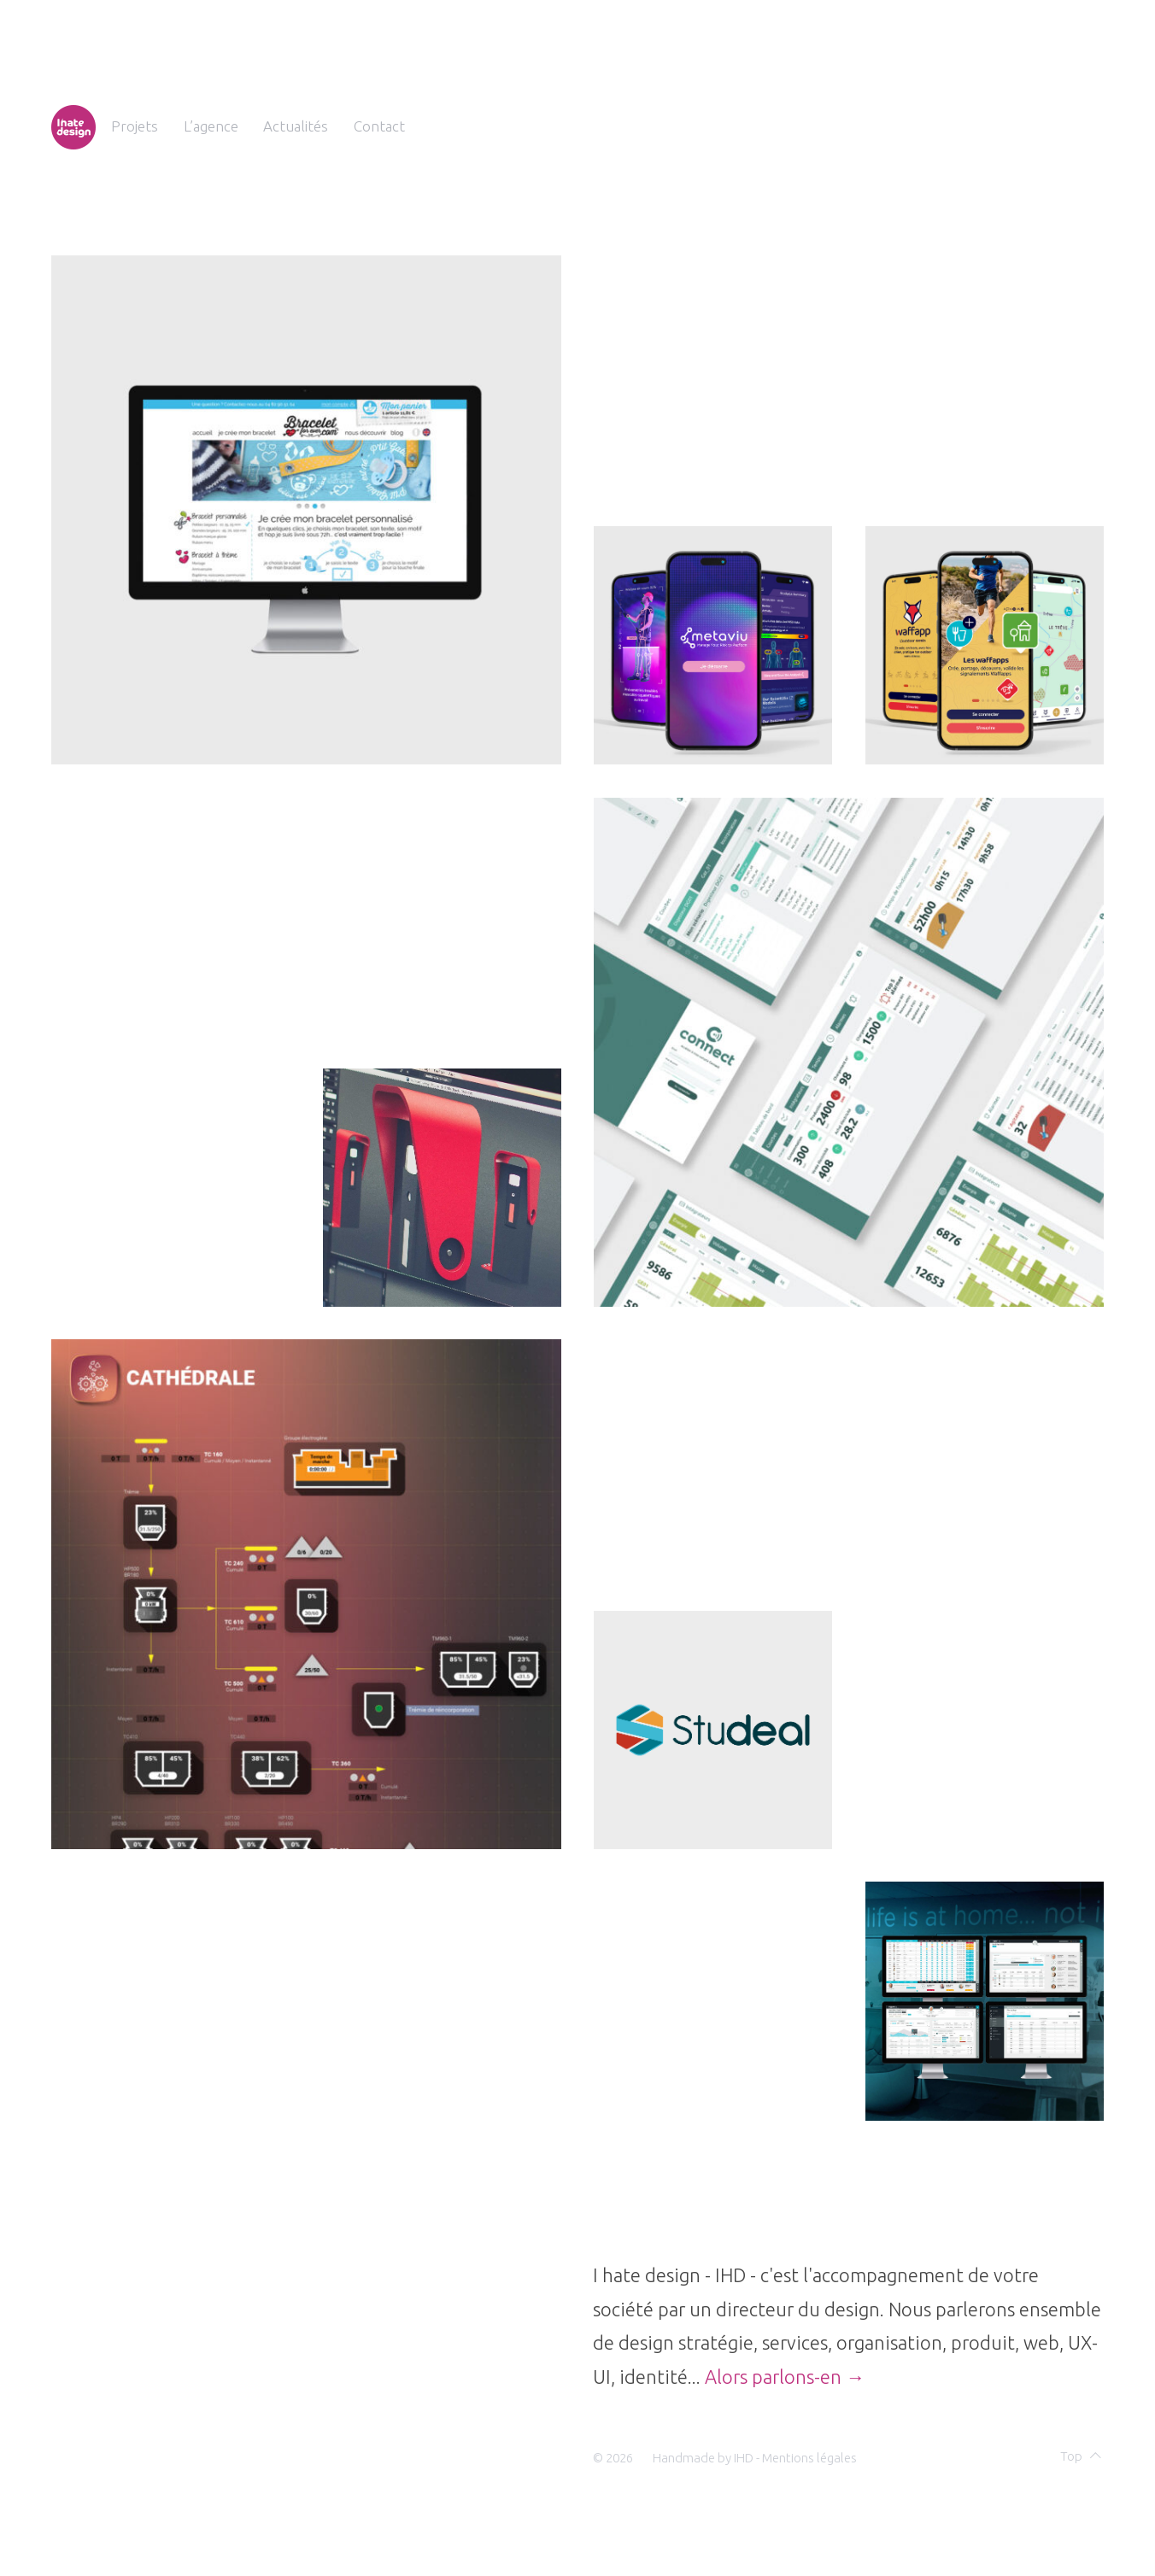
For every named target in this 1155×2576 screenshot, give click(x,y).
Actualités (295, 126)
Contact (379, 126)
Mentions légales (809, 2457)
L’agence (211, 126)
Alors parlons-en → (785, 2376)
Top (1080, 2456)
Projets (134, 126)
